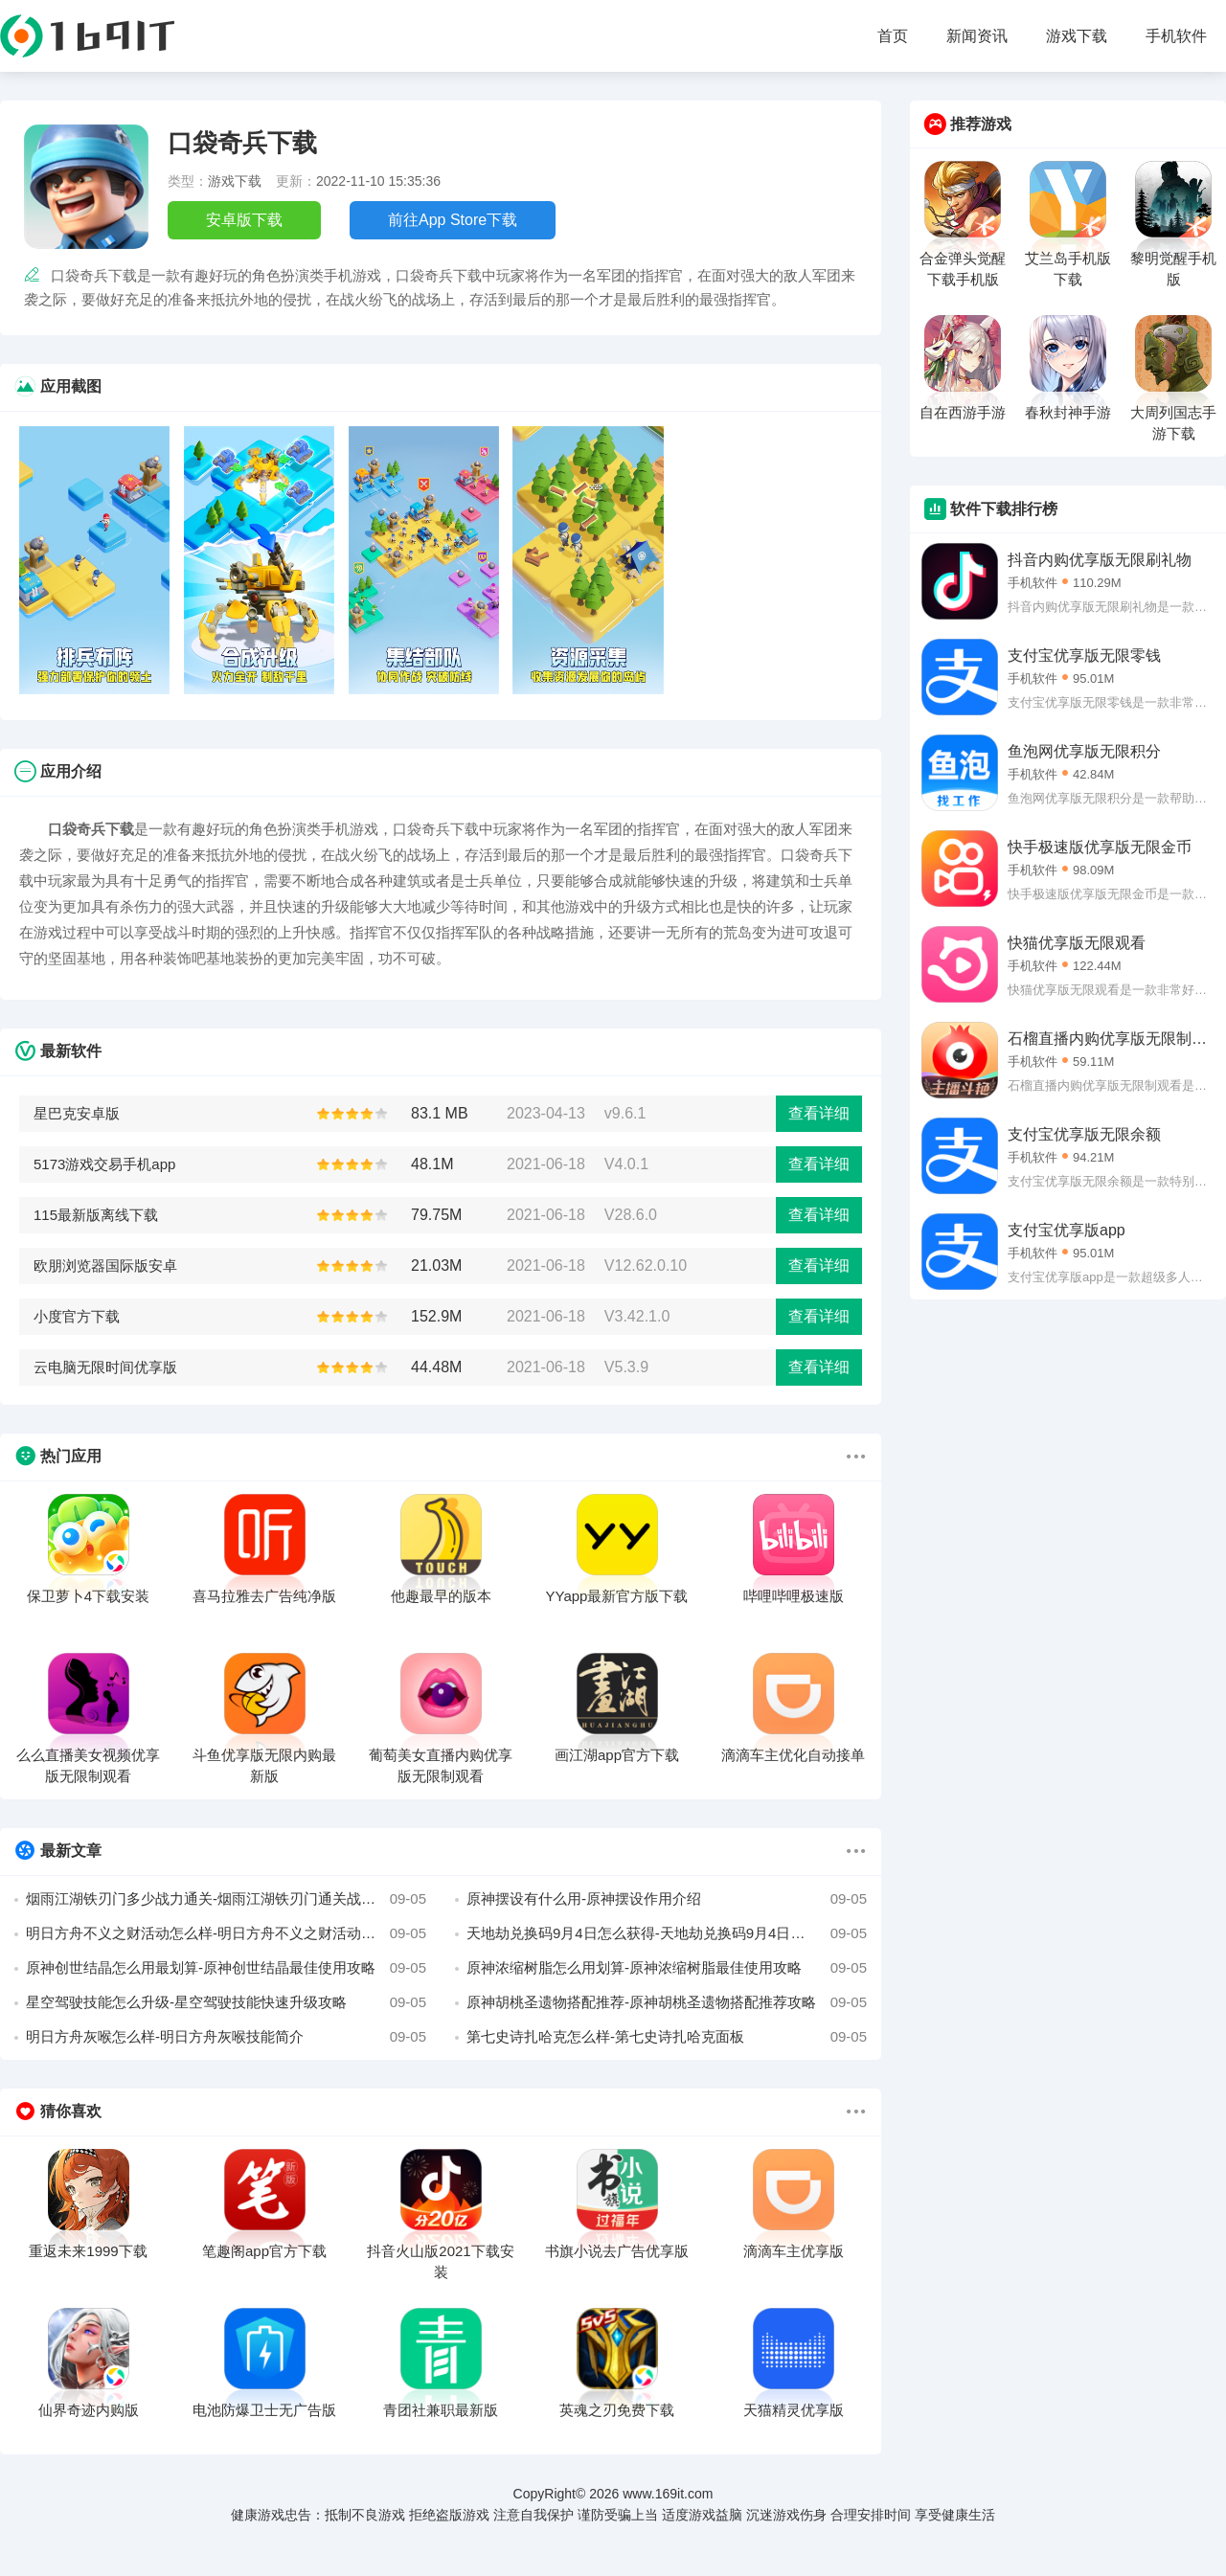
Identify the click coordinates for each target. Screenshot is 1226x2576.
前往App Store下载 (452, 220)
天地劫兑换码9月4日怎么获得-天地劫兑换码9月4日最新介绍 (666, 1933)
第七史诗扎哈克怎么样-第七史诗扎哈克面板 (666, 2037)
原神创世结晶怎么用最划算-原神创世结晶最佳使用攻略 (226, 1968)
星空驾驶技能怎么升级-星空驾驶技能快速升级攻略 (226, 2002)
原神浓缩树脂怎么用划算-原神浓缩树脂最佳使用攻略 (666, 1968)
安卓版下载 (244, 220)
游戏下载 (1076, 36)
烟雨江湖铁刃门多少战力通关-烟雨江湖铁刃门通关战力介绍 (226, 1899)
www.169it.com (668, 2493)
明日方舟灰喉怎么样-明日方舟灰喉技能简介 (226, 2037)
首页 (892, 36)
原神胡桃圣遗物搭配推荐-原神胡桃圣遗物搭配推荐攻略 (666, 2002)
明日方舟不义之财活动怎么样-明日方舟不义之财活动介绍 (226, 1933)
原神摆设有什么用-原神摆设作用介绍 (666, 1899)
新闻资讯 (977, 36)
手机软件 (1176, 36)
